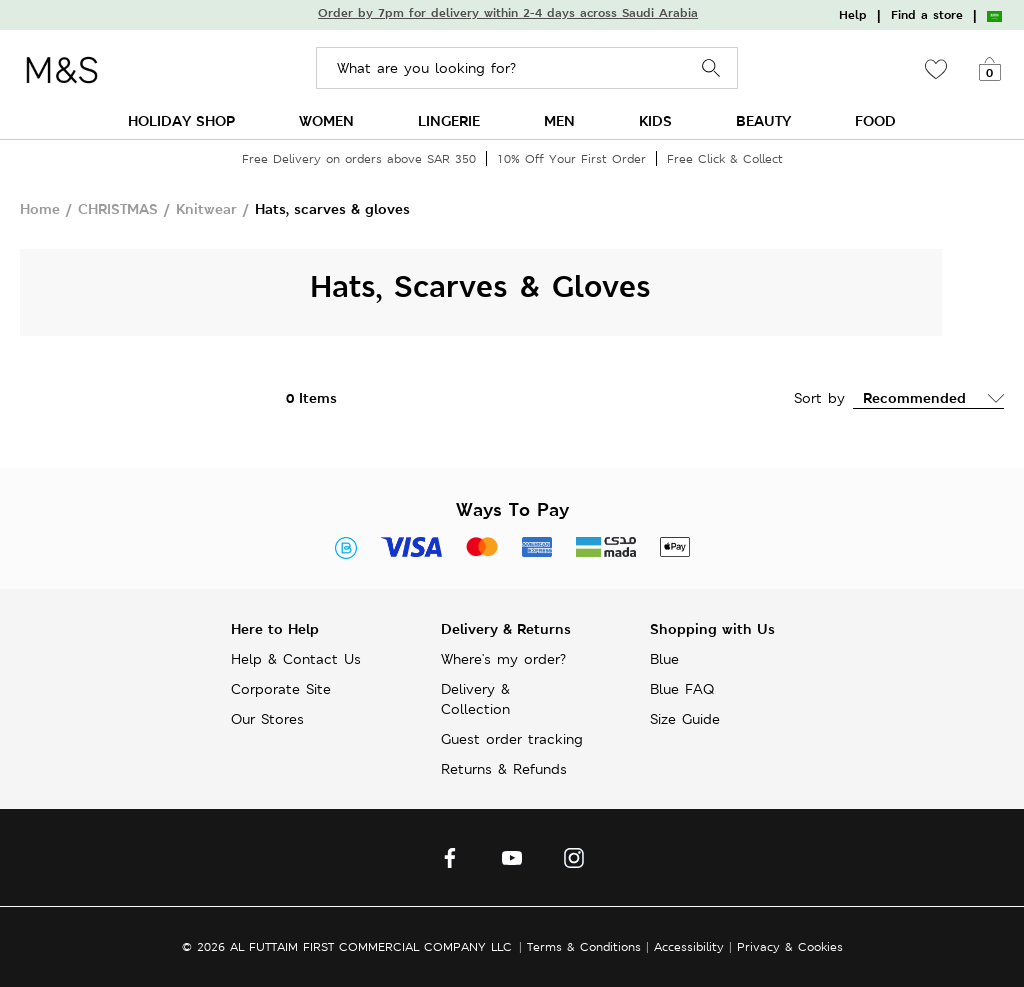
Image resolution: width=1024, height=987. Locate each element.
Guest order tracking (512, 739)
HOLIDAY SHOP (181, 120)
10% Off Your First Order (571, 158)
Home (40, 208)
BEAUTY (763, 120)
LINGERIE (449, 120)
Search (711, 68)
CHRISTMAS (118, 208)
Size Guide (685, 719)
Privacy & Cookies (790, 946)
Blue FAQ (682, 689)
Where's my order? (503, 659)
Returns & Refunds (504, 769)
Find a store (927, 15)
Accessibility (689, 946)
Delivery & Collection (475, 699)
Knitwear (206, 208)
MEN (559, 120)
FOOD (875, 120)
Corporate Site (281, 689)
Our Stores (267, 719)
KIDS (655, 120)
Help (853, 15)
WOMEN (326, 120)
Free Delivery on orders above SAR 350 (359, 158)
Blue (664, 659)
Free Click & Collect (725, 158)
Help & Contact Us (296, 659)
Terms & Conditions (584, 946)
